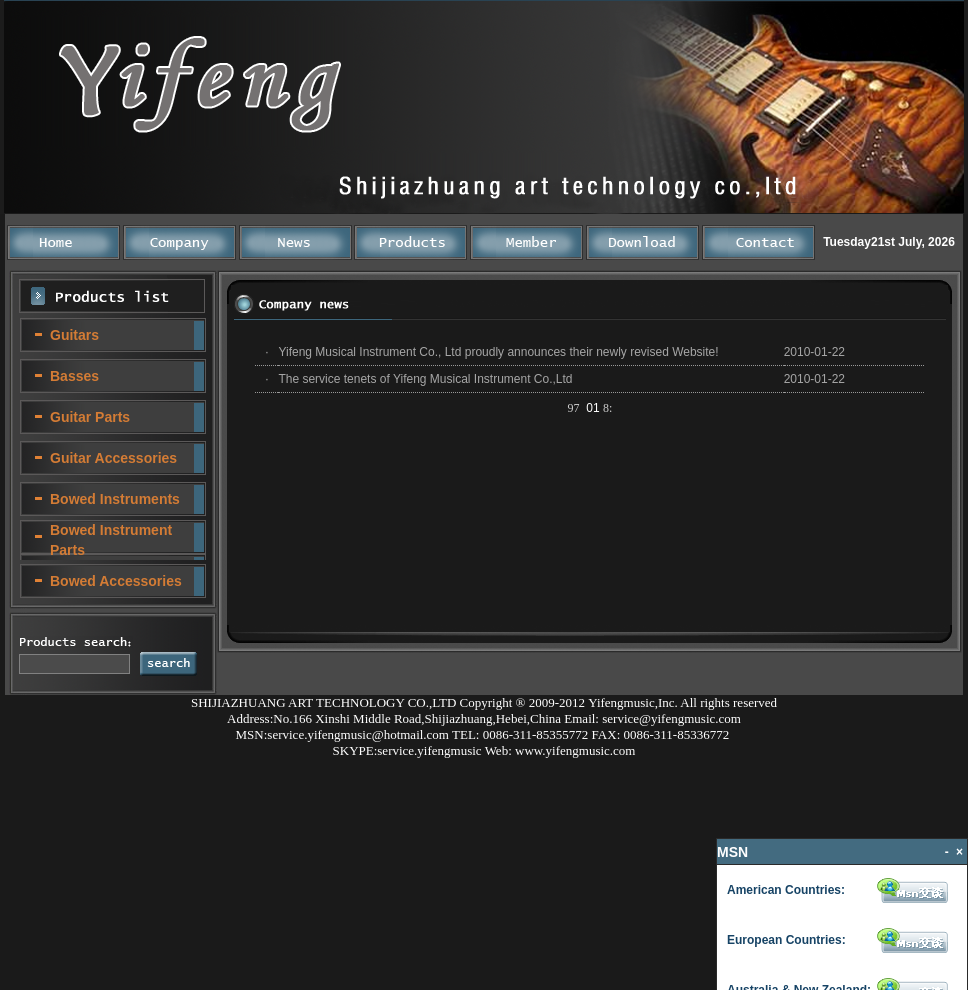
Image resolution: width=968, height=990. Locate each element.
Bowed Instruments (115, 499)
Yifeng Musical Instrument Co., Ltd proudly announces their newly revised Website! (498, 352)
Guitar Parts (90, 417)
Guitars (74, 335)
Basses (74, 376)
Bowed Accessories (116, 581)
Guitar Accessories (113, 458)
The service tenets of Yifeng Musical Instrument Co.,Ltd (425, 379)
